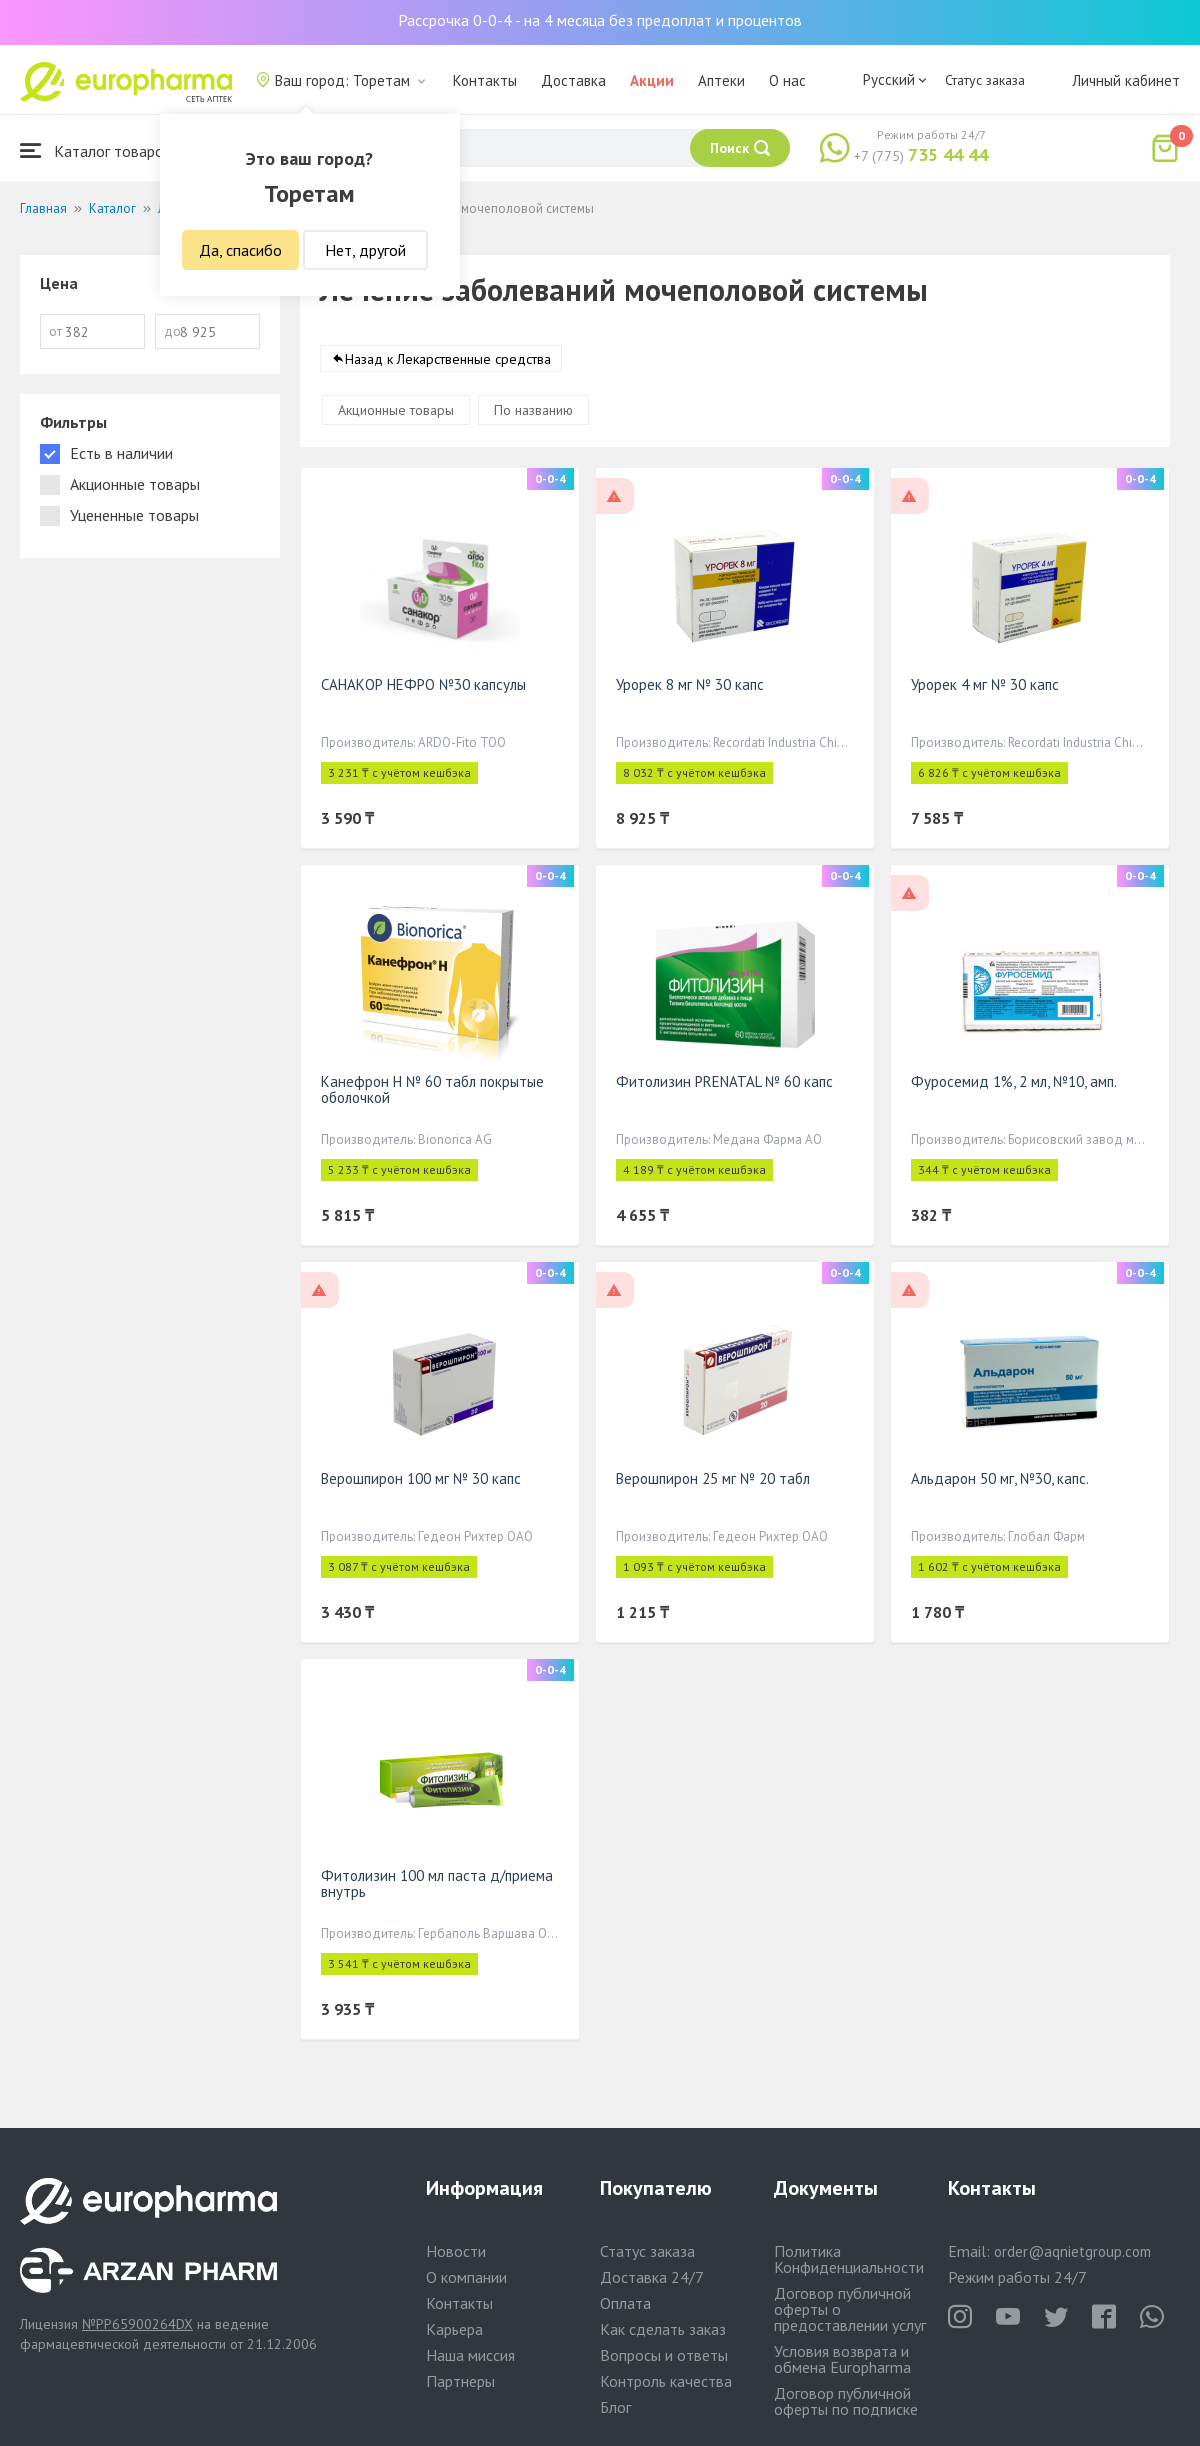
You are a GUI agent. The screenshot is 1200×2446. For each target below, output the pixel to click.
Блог (615, 2407)
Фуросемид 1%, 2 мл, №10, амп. (1014, 1081)
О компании (466, 2277)
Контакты (485, 80)
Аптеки (721, 80)
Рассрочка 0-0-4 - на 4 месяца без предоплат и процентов (600, 20)
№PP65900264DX (137, 2324)
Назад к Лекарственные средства (448, 359)
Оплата (625, 2303)
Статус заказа (985, 80)
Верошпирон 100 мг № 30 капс (421, 1478)
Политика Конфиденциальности (849, 2259)
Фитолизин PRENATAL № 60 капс (724, 1081)
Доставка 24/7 (652, 2277)
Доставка (573, 80)
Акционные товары (396, 410)
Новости (456, 2251)
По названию (533, 410)
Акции (652, 80)
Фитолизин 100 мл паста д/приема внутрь (437, 1883)
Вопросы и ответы (664, 2355)
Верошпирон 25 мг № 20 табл (713, 1478)
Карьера (454, 2329)
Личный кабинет (1126, 80)
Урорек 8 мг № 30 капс (690, 684)
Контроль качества (666, 2381)
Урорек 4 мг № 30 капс (985, 684)
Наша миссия (470, 2355)
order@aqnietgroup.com (1072, 2251)
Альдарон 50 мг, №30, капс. (1000, 1478)
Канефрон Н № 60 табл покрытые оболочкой (432, 1089)
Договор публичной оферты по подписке (846, 2401)
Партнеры (460, 2381)
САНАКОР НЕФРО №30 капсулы (423, 684)
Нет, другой (365, 250)
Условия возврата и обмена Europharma (842, 2359)
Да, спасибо (240, 250)
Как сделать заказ (663, 2329)
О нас (787, 80)
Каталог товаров (96, 150)
